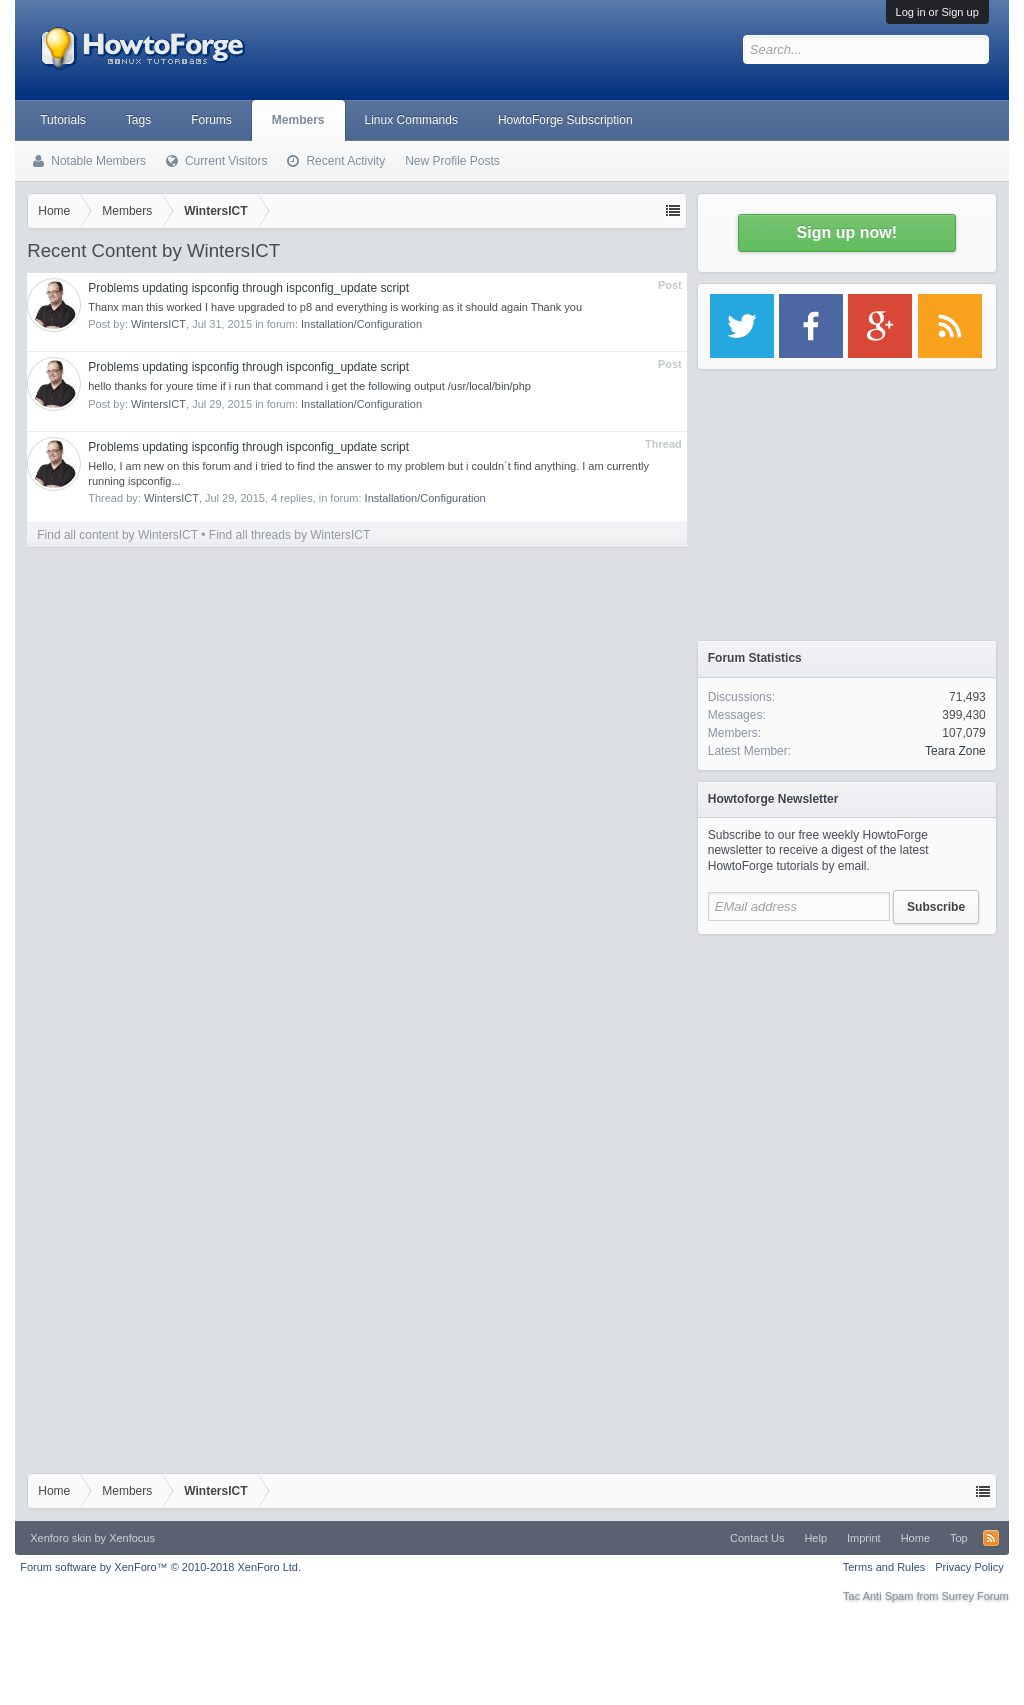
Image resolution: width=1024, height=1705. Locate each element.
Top (959, 1538)
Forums (211, 120)
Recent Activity (345, 161)
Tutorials (63, 120)
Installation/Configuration (361, 324)
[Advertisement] (847, 1070)
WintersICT (158, 324)
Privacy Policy (969, 1567)
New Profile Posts (452, 161)
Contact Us (757, 1538)
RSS (991, 1538)
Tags (138, 120)
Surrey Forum (975, 1596)
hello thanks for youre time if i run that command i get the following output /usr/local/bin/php (309, 386)
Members (298, 120)
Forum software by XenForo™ (160, 1567)
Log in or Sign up (937, 12)
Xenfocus (132, 1538)
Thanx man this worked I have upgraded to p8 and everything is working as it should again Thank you (335, 307)
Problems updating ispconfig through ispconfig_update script (248, 288)
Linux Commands (411, 120)
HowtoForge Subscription (565, 120)
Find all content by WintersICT (117, 535)
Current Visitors (226, 161)
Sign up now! (847, 232)
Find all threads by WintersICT (289, 535)
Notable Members (98, 161)
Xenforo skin (60, 1538)
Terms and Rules (884, 1567)
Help (815, 1538)
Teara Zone (955, 751)
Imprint (864, 1538)
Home (915, 1538)
